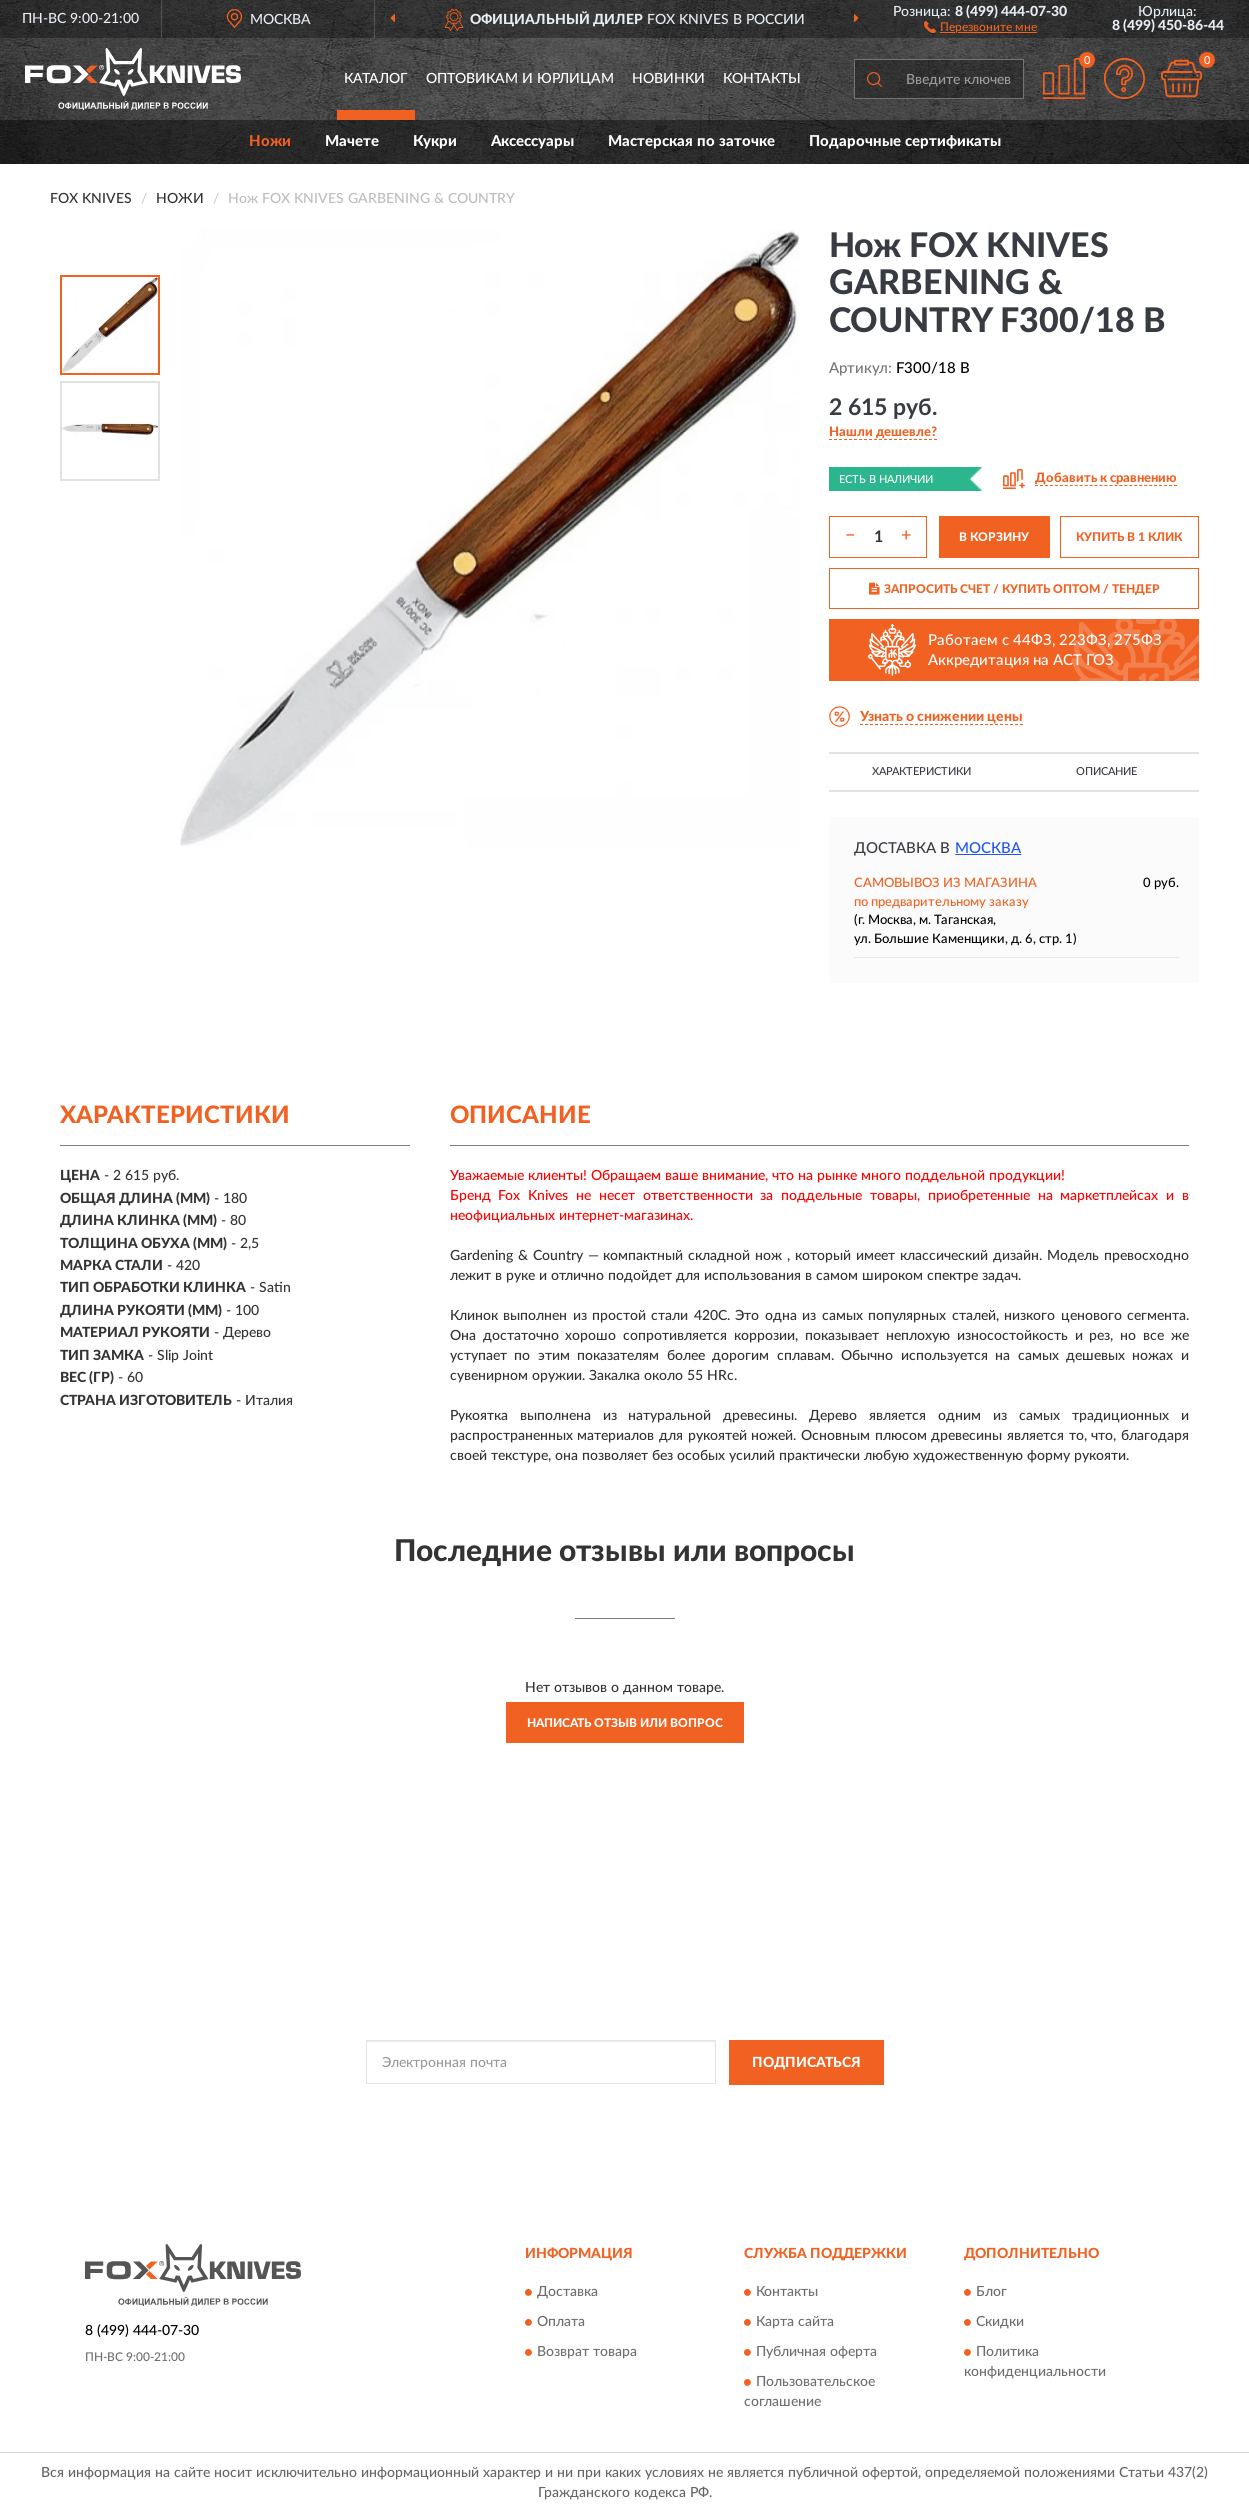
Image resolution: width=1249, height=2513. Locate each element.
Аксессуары (532, 141)
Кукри (435, 141)
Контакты (762, 79)
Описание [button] (1106, 771)
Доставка (567, 2293)
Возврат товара (587, 2353)
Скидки (1000, 2323)
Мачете (352, 141)
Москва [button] (988, 848)
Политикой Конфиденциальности (612, 2108)
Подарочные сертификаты (905, 141)
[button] (980, 26)
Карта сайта (795, 2323)
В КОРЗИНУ (994, 537)
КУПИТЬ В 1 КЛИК (1129, 537)
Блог (991, 2293)
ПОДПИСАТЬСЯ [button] (806, 2063)
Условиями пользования (788, 2108)
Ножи (270, 141)
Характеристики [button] (921, 771)
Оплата (561, 2323)
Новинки (668, 79)
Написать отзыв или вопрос (625, 1723)
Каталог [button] (376, 79)
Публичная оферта (816, 2353)
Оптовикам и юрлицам (520, 79)
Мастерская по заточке (691, 141)
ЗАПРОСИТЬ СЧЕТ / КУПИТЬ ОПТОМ (1014, 589)
